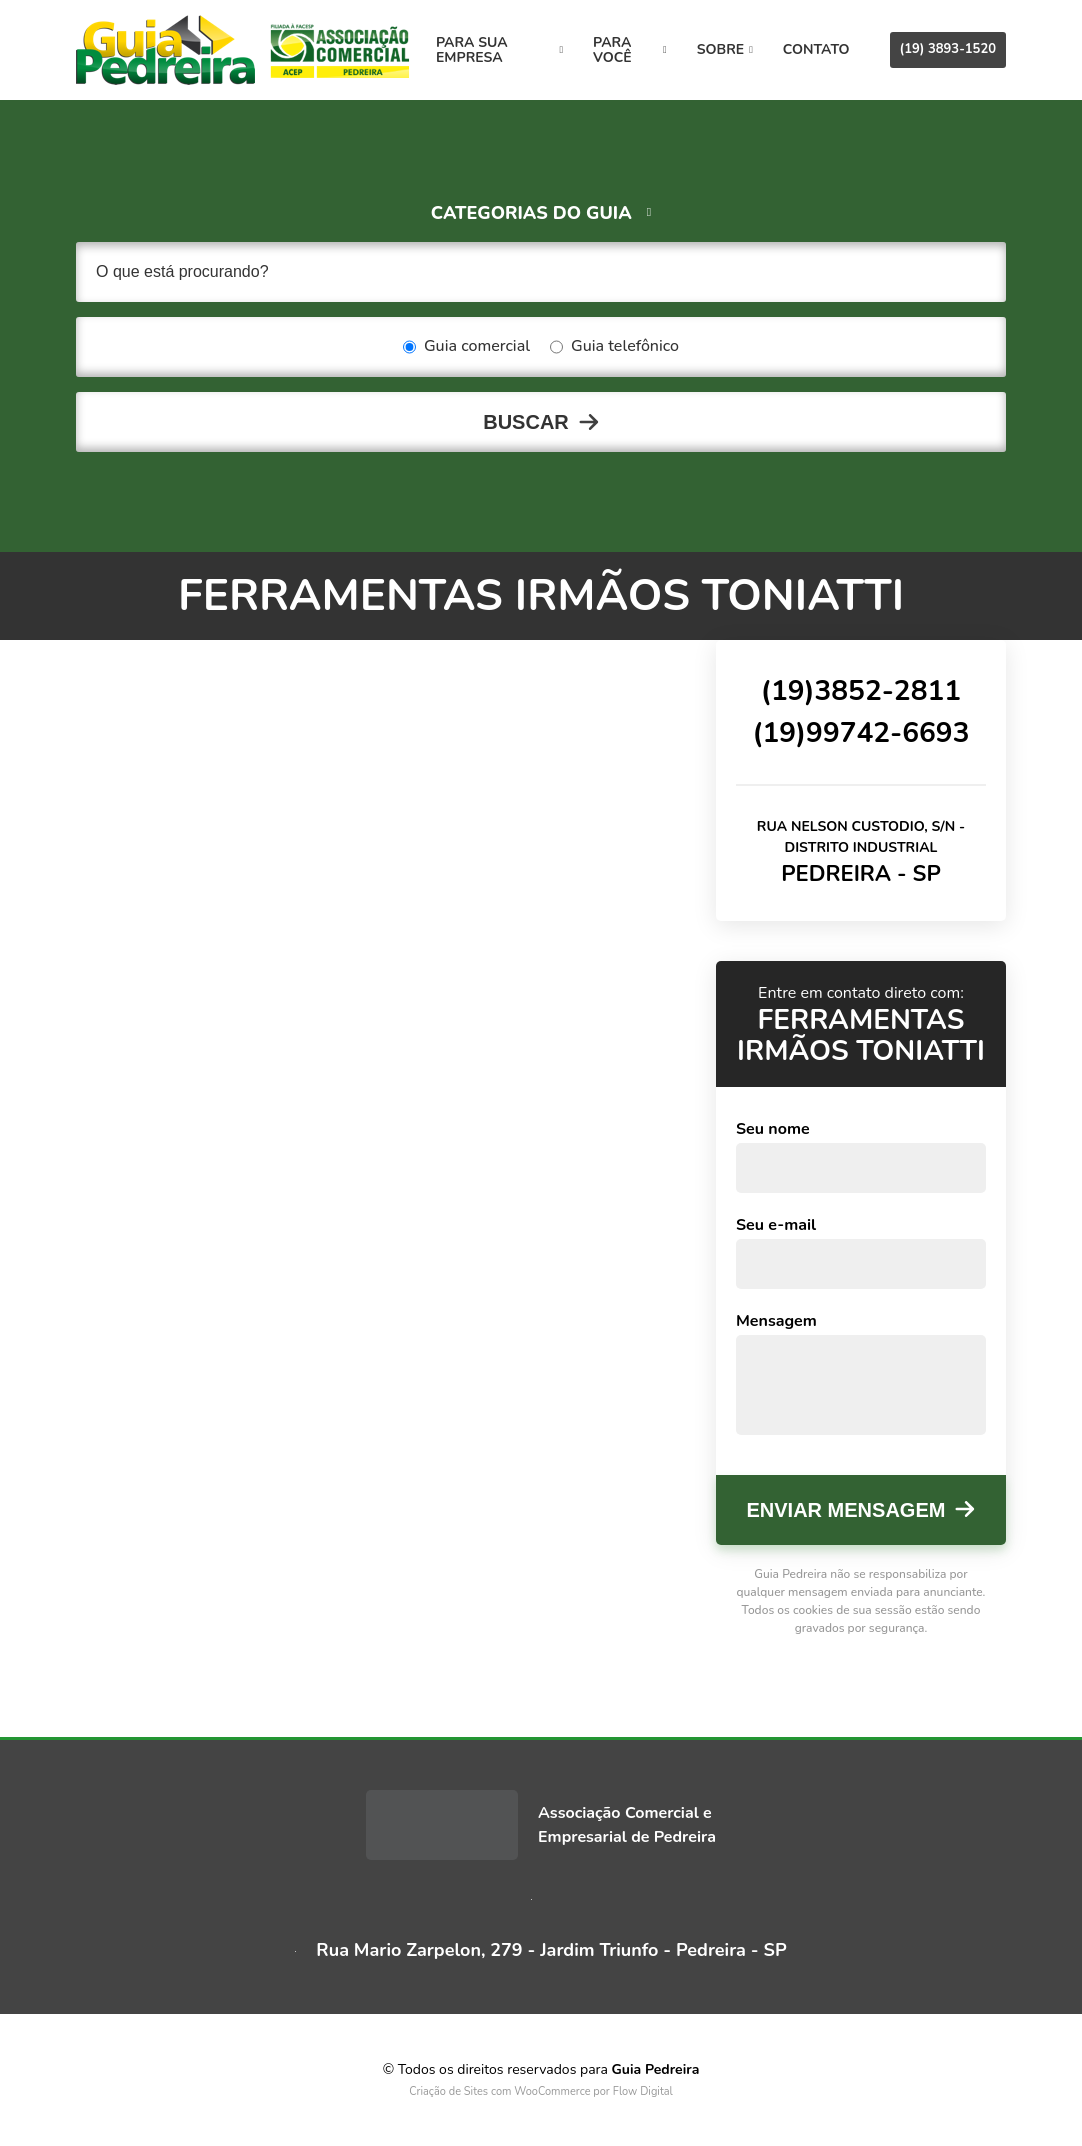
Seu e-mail (776, 1225)
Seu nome (773, 1129)
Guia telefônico (614, 347)
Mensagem (776, 1321)
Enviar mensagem (846, 1510)
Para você (630, 50)
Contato (816, 49)
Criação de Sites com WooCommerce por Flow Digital (541, 2091)
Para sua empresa (499, 50)
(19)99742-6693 (860, 733)
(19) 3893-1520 (948, 49)
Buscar (526, 422)
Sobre (725, 49)
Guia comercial (466, 347)
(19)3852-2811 (861, 691)
